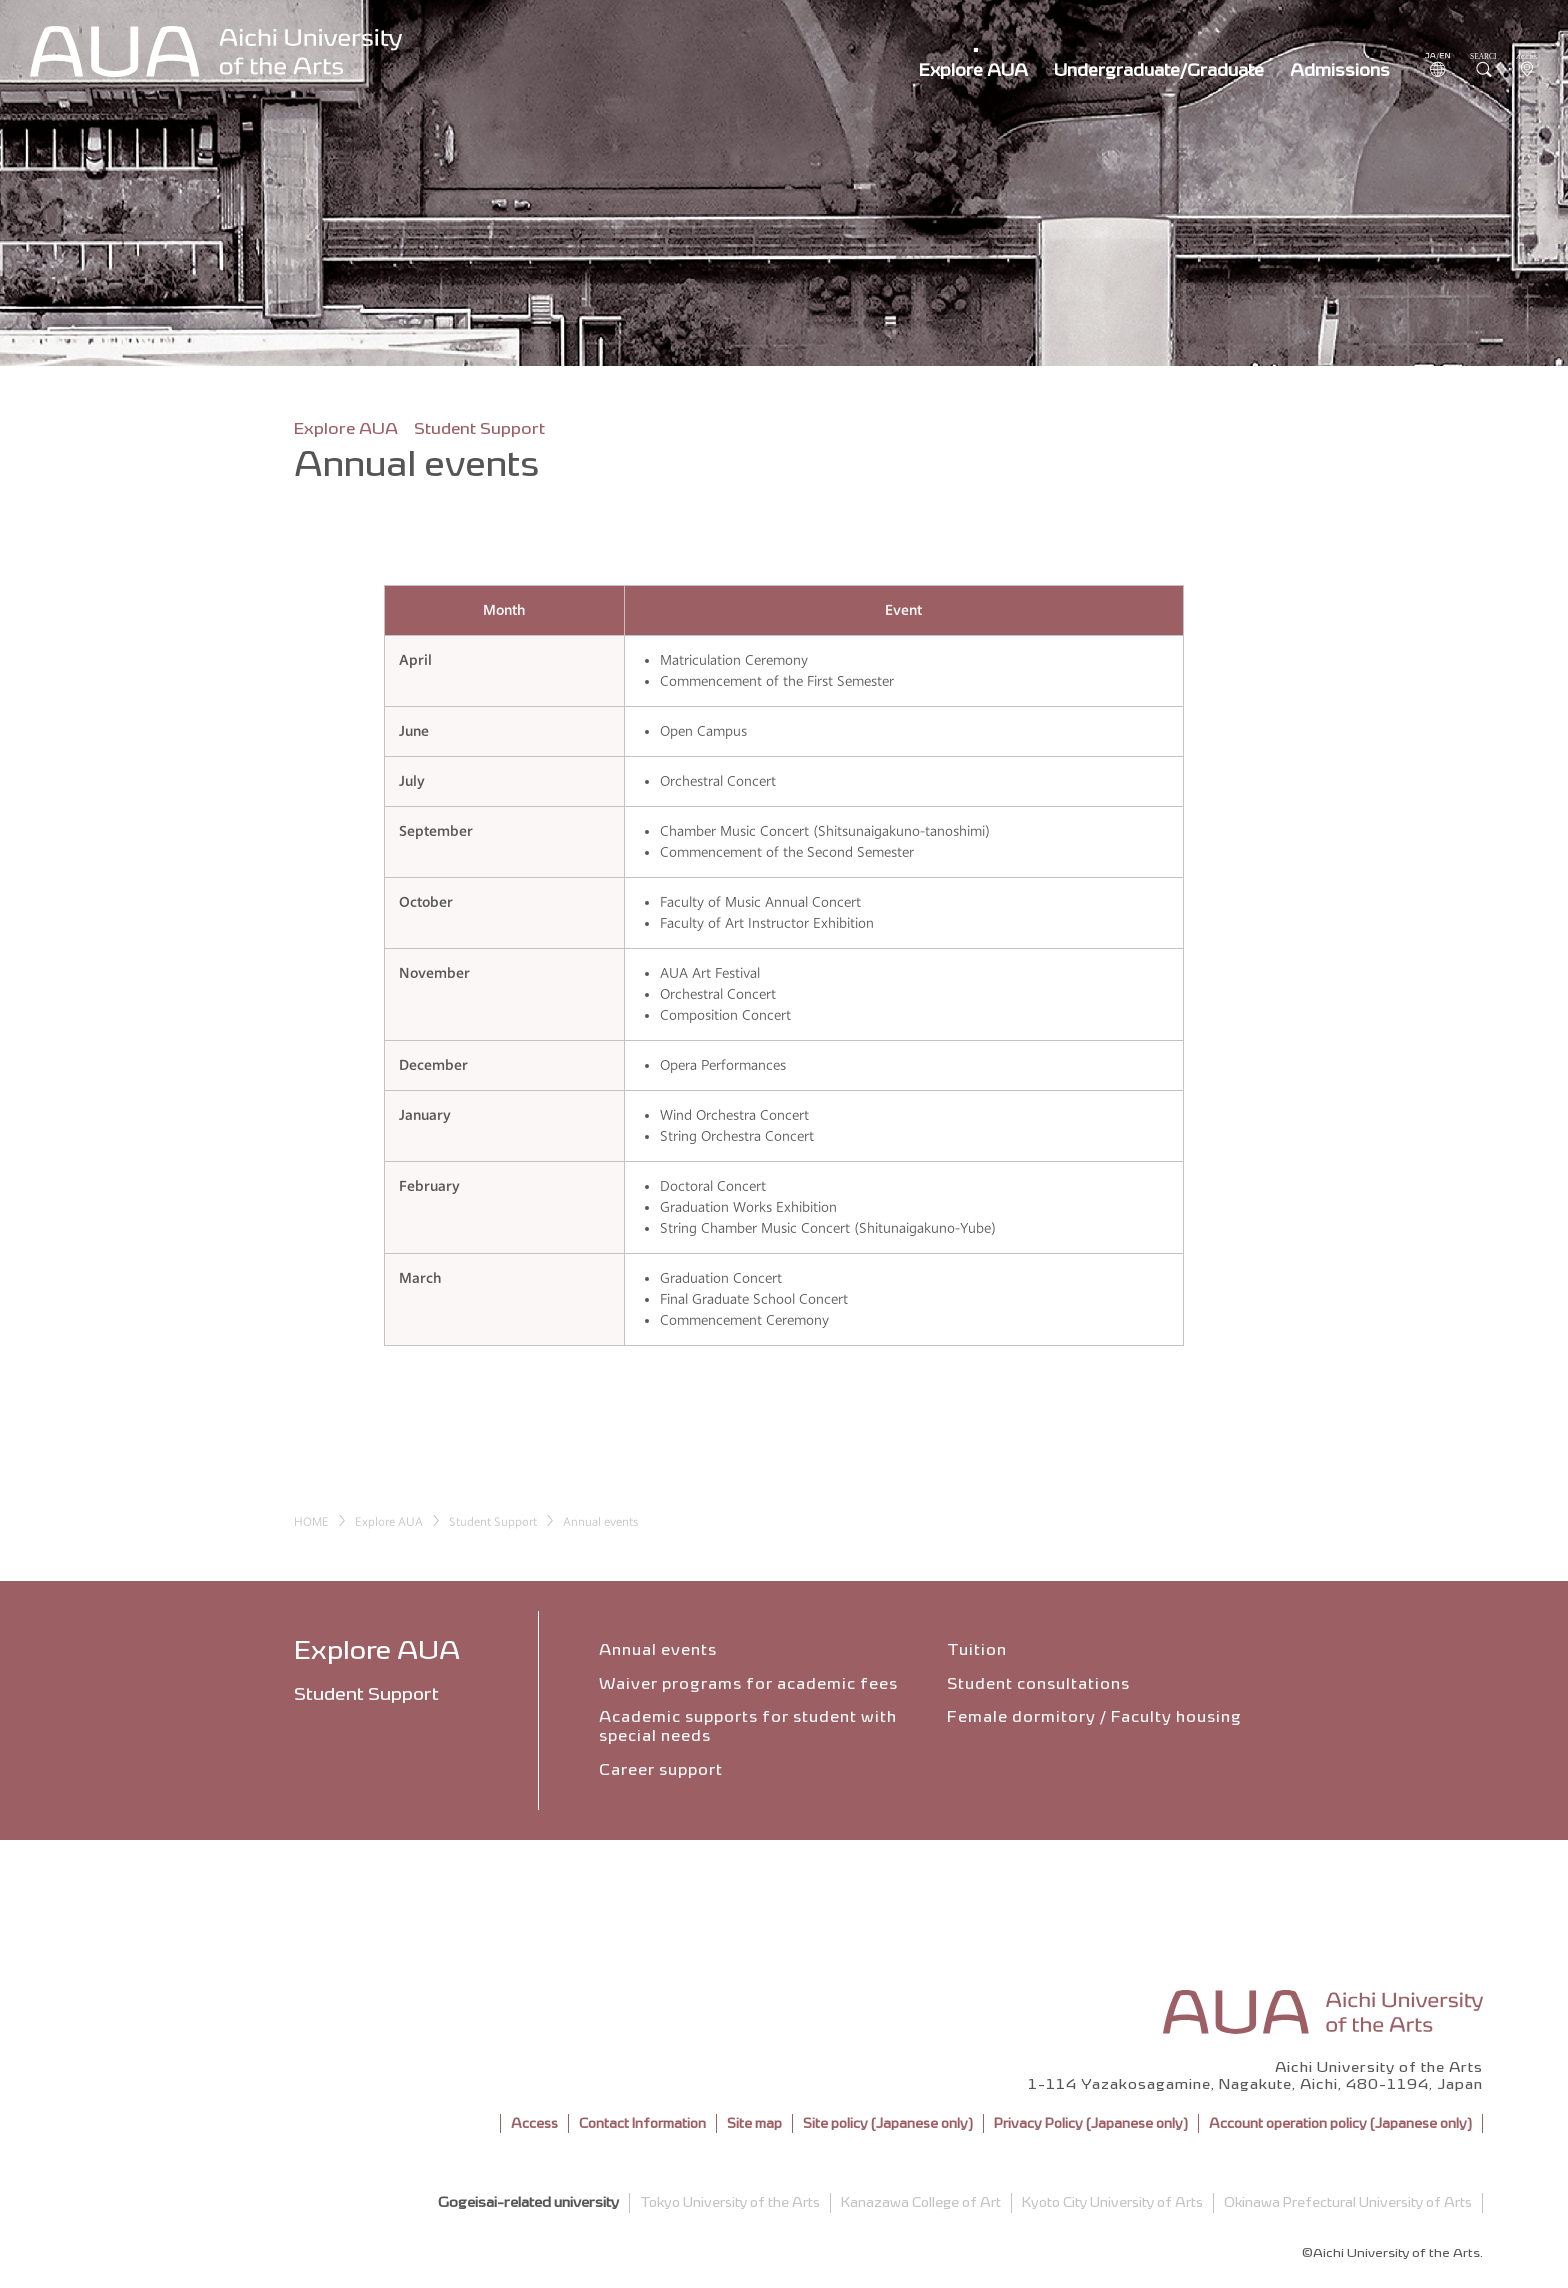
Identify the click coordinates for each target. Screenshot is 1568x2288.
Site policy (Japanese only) (888, 2123)
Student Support (493, 1521)
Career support (661, 1770)
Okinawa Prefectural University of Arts (1348, 2202)
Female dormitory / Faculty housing (1094, 1717)
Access (534, 2123)
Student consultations (1038, 1684)
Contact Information (642, 2123)
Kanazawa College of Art (921, 2202)
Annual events (658, 1650)
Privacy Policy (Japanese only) (1091, 2123)
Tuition (977, 1650)
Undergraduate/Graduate (1159, 70)
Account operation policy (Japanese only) (1340, 2123)
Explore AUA (973, 70)
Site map (754, 2123)
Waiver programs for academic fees (748, 1684)
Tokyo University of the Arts (730, 2202)
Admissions (1340, 70)
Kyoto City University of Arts (1112, 2202)
